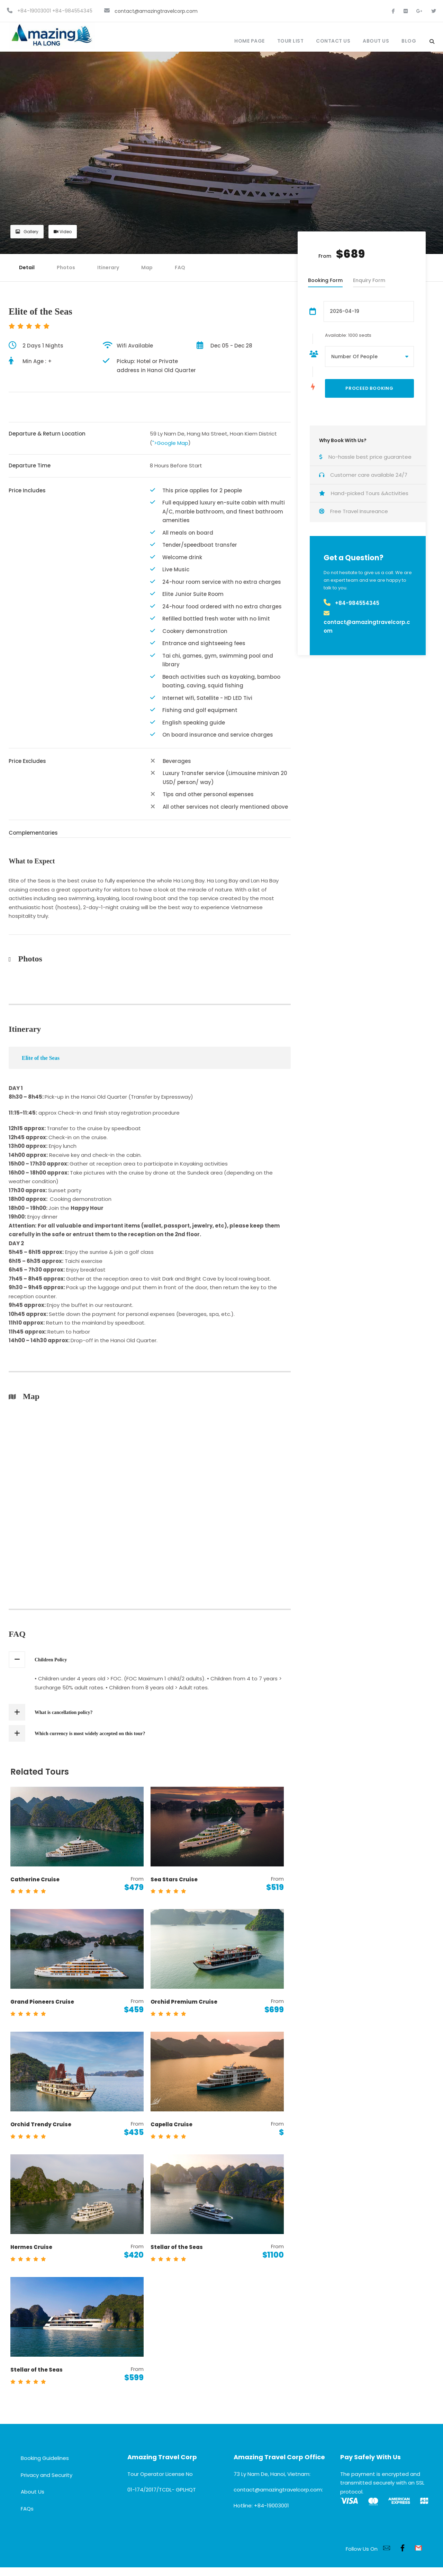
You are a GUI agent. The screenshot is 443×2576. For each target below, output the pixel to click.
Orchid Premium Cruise (184, 2001)
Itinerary (108, 267)
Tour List (290, 40)
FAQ (180, 267)
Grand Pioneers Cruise (42, 2001)
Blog (408, 40)
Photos (66, 267)
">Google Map (170, 443)
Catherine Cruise (35, 1879)
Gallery (27, 232)
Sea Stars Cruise (174, 1879)
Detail (27, 267)
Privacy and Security (46, 2475)
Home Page (249, 40)
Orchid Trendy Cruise (40, 2124)
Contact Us (333, 40)
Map (147, 267)
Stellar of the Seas (177, 2247)
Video (63, 232)
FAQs (27, 2508)
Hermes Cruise (31, 2247)
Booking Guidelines (45, 2458)
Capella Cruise (171, 2124)
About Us (376, 40)
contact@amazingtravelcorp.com (156, 11)
